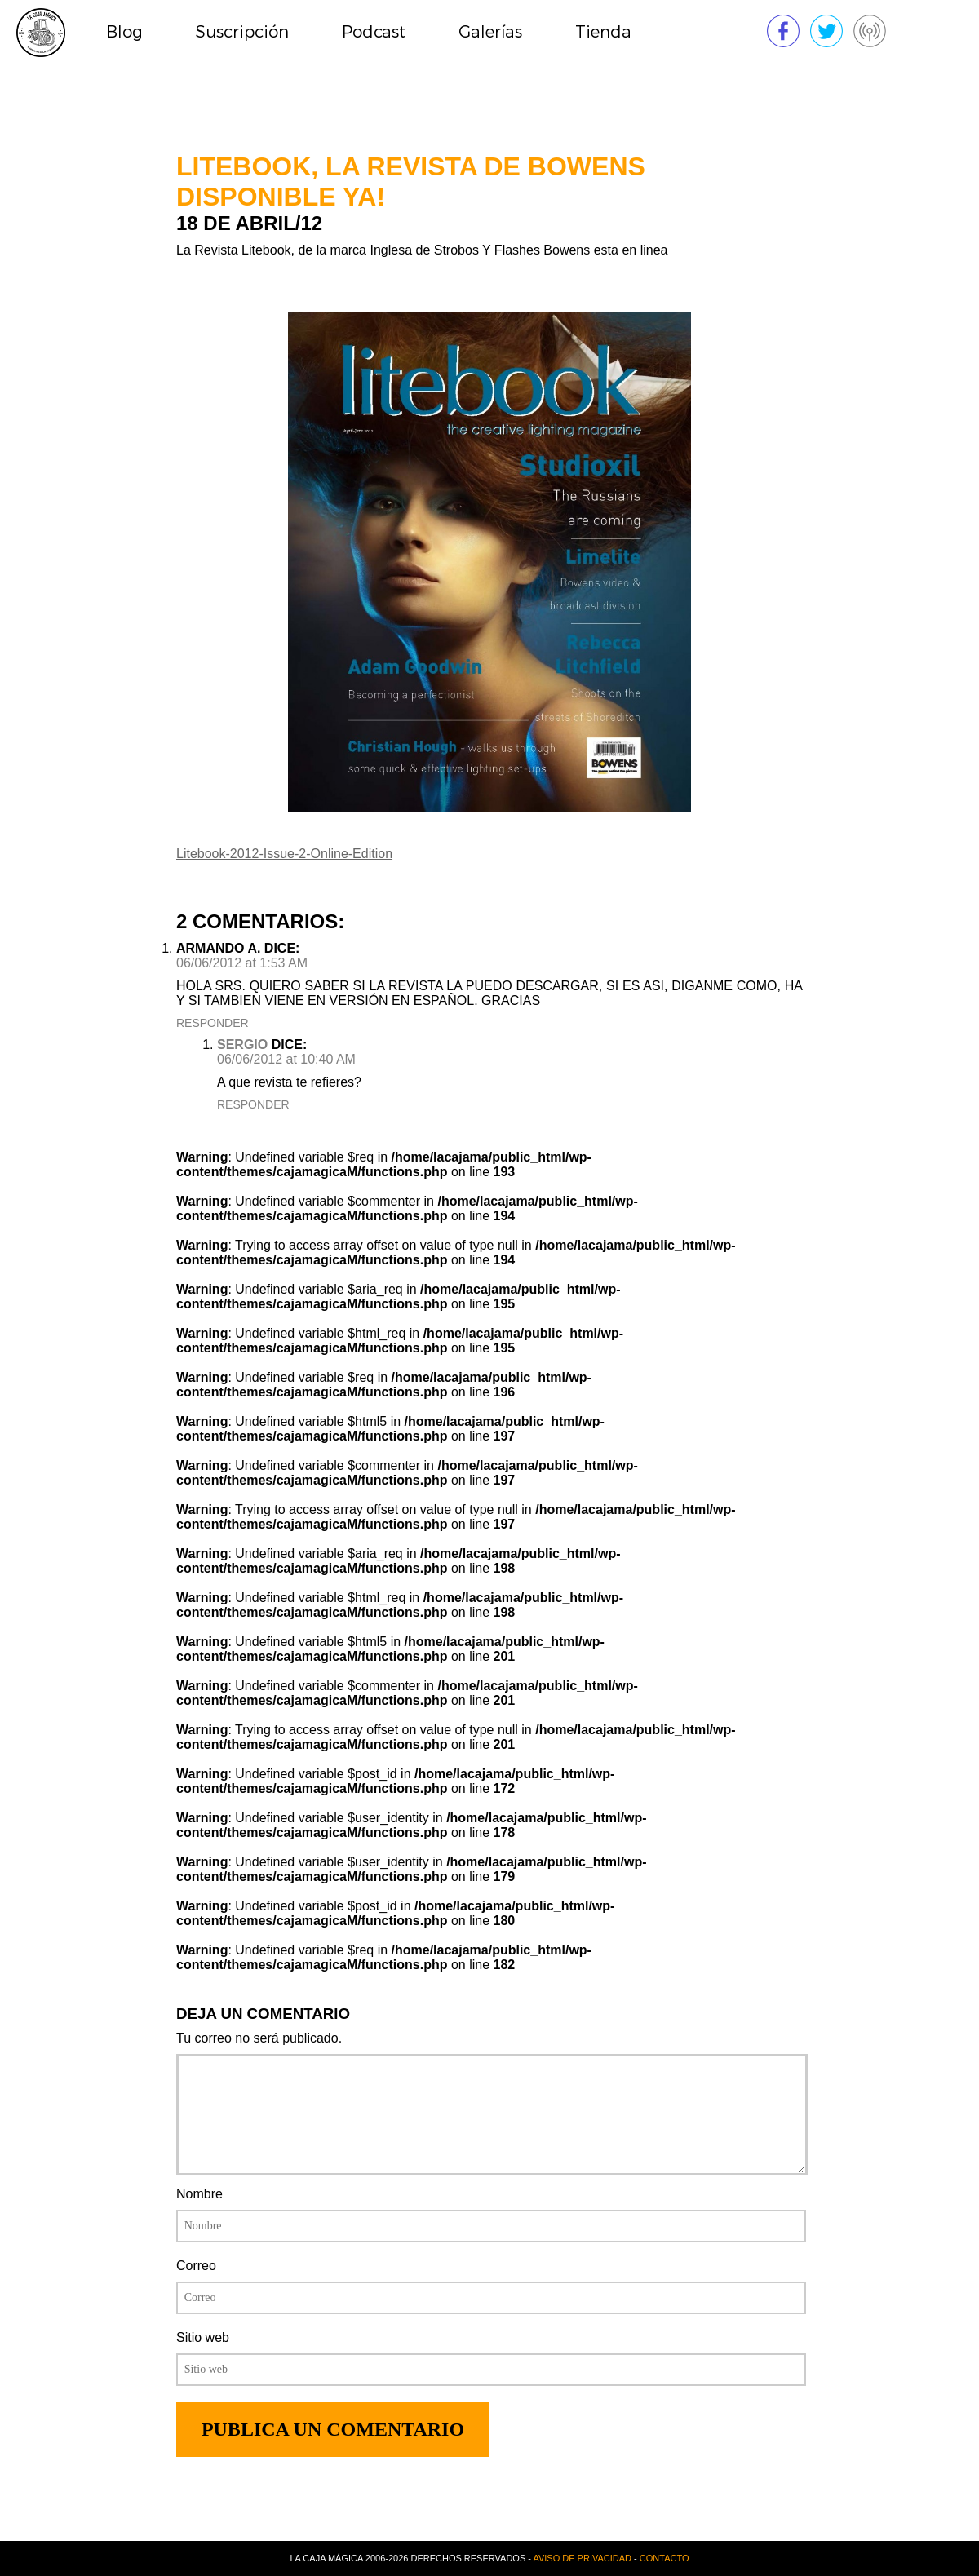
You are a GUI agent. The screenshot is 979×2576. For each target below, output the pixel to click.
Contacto (664, 2558)
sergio (242, 1044)
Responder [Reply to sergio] (253, 1104)
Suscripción (242, 32)
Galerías (490, 32)
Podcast (373, 32)
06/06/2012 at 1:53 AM (242, 963)
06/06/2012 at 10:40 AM (286, 1059)
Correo (196, 2266)
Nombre (199, 2194)
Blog (124, 32)
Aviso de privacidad (582, 2558)
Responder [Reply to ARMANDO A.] (212, 1022)
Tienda (603, 32)
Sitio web (202, 2337)
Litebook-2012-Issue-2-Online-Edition (284, 854)
